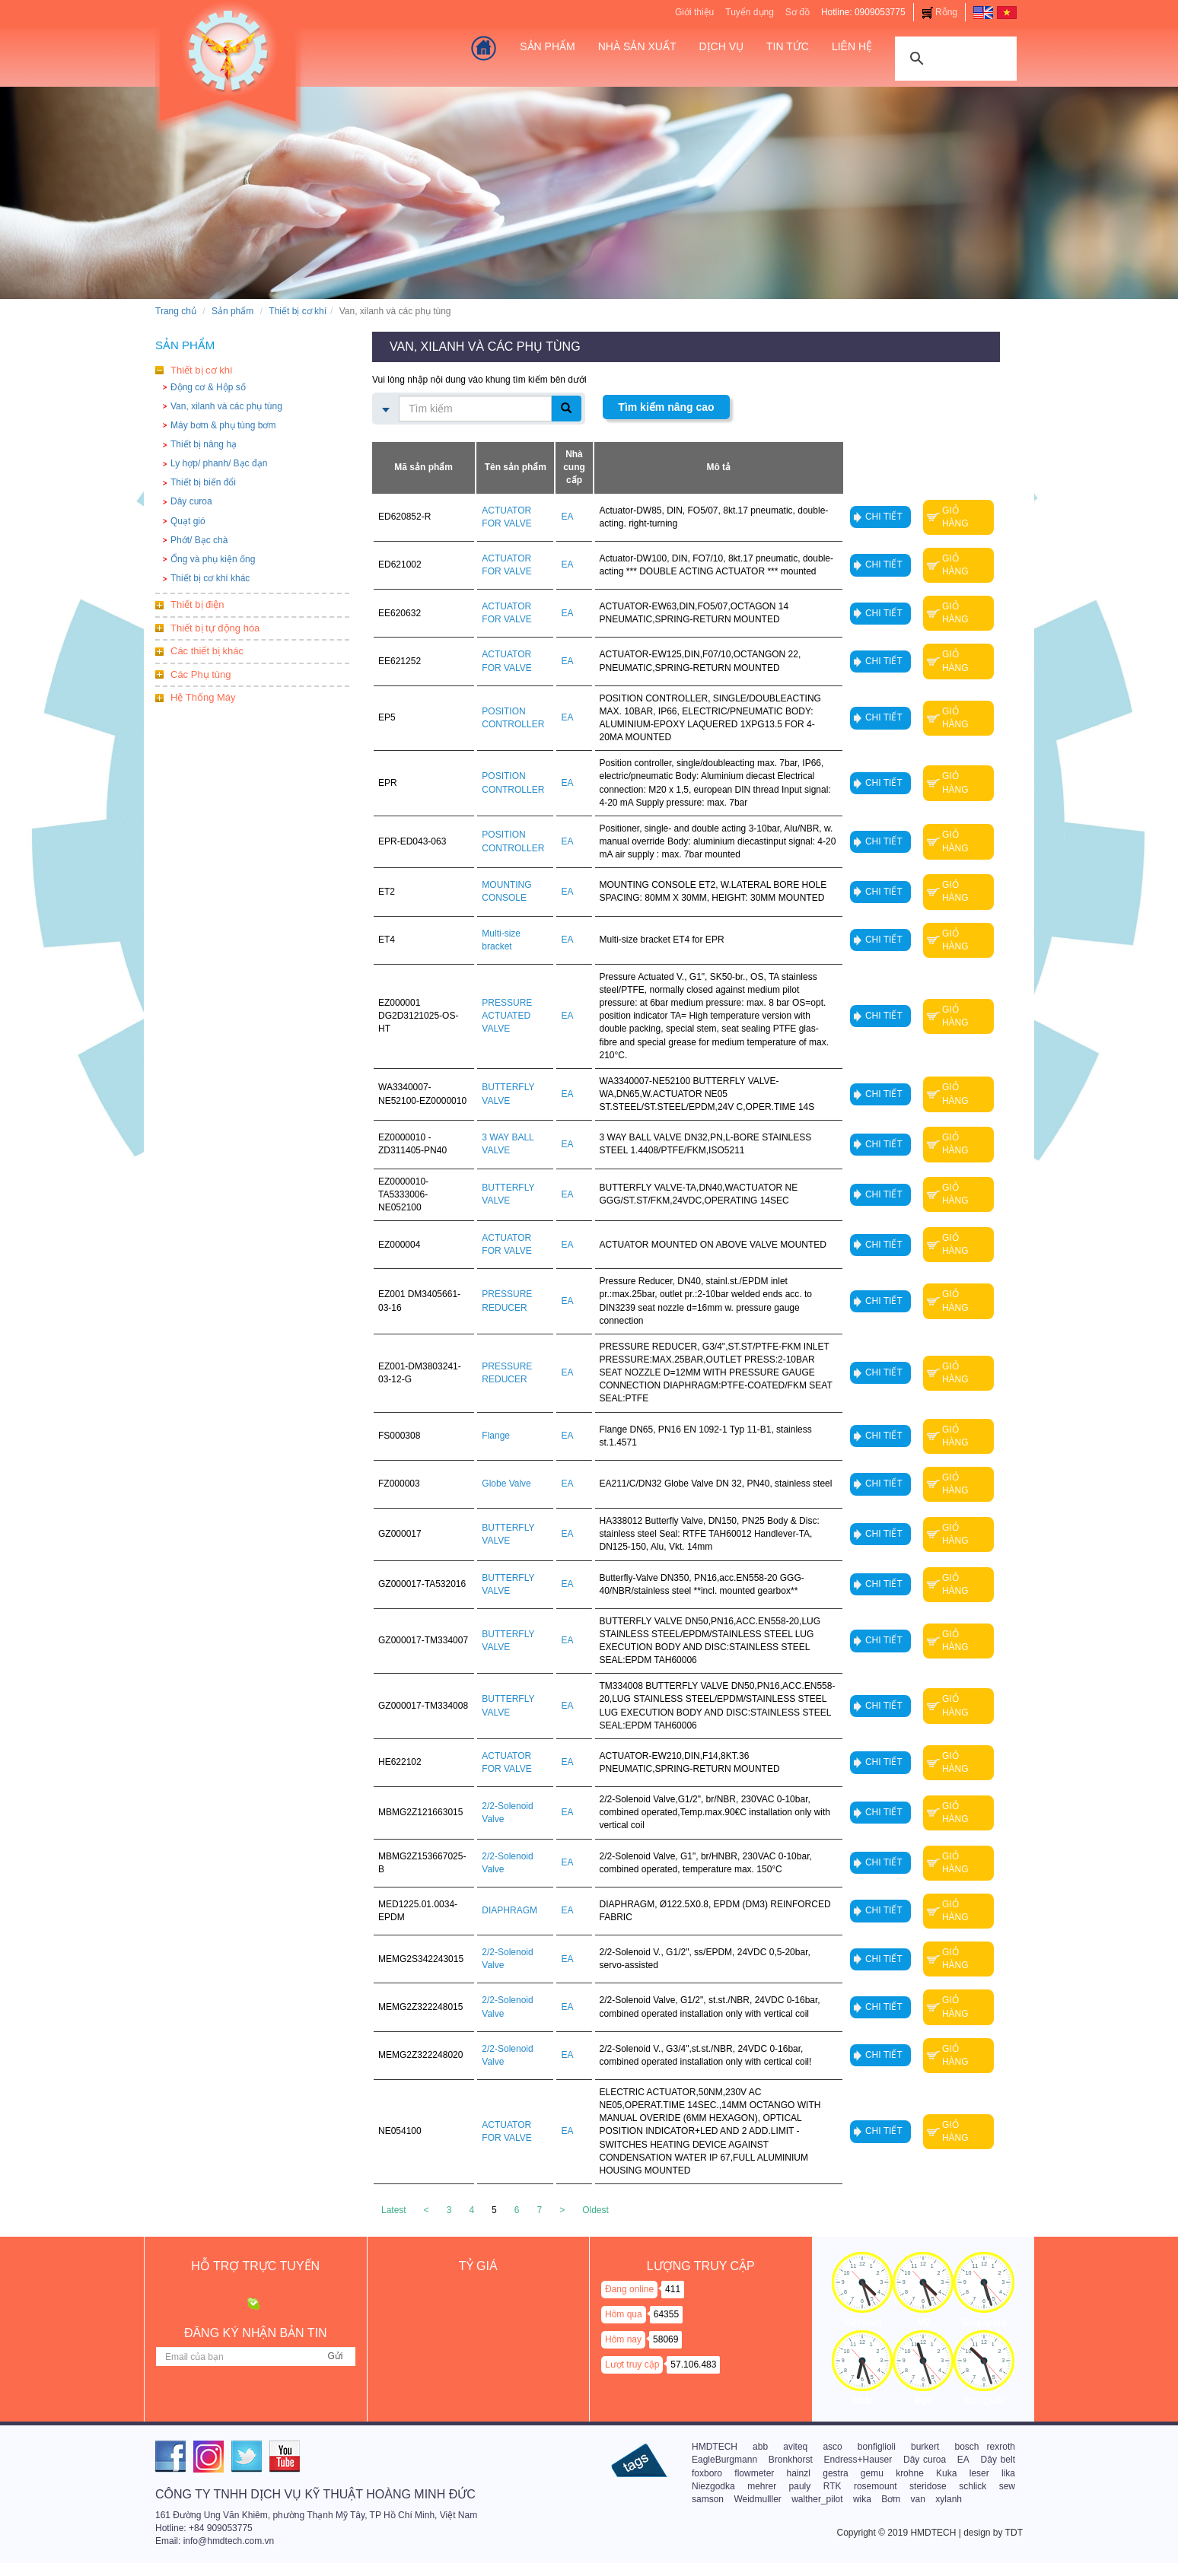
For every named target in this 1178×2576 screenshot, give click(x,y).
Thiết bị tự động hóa (214, 628)
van (918, 2499)
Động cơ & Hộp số (208, 387)
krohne (910, 2473)
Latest (393, 2210)
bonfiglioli (877, 2446)
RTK (832, 2486)
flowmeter (754, 2473)
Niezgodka (713, 2486)
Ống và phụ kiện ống (212, 559)
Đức (923, 2401)
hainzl (798, 2473)
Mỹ (923, 2322)
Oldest (595, 2210)
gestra (835, 2473)
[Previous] (426, 2210)
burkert (925, 2446)
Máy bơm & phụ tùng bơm (222, 425)
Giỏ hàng (955, 517)
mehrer (761, 2486)
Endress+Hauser (858, 2459)
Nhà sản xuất (637, 46)
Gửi (335, 2356)
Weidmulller (757, 2499)
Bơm (890, 2499)
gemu (872, 2473)
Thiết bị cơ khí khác (210, 578)
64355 (666, 2314)
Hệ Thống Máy (203, 697)
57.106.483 (693, 2364)
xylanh (948, 2499)
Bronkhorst (791, 2459)
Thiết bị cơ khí (297, 311)
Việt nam (862, 2322)
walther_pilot (816, 2499)
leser (979, 2473)
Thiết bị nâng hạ (203, 444)
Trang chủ (175, 311)
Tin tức (787, 46)
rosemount (875, 2486)
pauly (800, 2486)
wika (862, 2499)
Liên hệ (852, 46)
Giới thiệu (694, 12)
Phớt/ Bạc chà (199, 540)
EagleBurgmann (724, 2459)
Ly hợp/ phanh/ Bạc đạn (218, 463)
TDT (1014, 2532)
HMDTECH (714, 2446)
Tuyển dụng (749, 12)
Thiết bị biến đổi (203, 482)
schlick (972, 2486)
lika (1008, 2473)
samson (708, 2499)
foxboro (707, 2473)
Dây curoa (191, 501)
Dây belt (998, 2459)
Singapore (984, 2322)
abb (760, 2446)
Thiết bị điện (197, 604)
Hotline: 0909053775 (863, 12)
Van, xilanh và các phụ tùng (226, 406)
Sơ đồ (797, 12)
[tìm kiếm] (953, 57)
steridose (928, 2486)
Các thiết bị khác (207, 651)
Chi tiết (884, 516)
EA (963, 2459)
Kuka (946, 2473)
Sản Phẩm (547, 46)
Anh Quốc (984, 2401)
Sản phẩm (232, 311)
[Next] (562, 2210)
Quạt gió (187, 521)
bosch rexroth (984, 2446)
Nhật (862, 2401)
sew (1007, 2486)
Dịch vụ (721, 46)
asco (832, 2446)
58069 (665, 2339)
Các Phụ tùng (200, 674)
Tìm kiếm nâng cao (666, 407)
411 (672, 2289)
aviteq (795, 2446)
